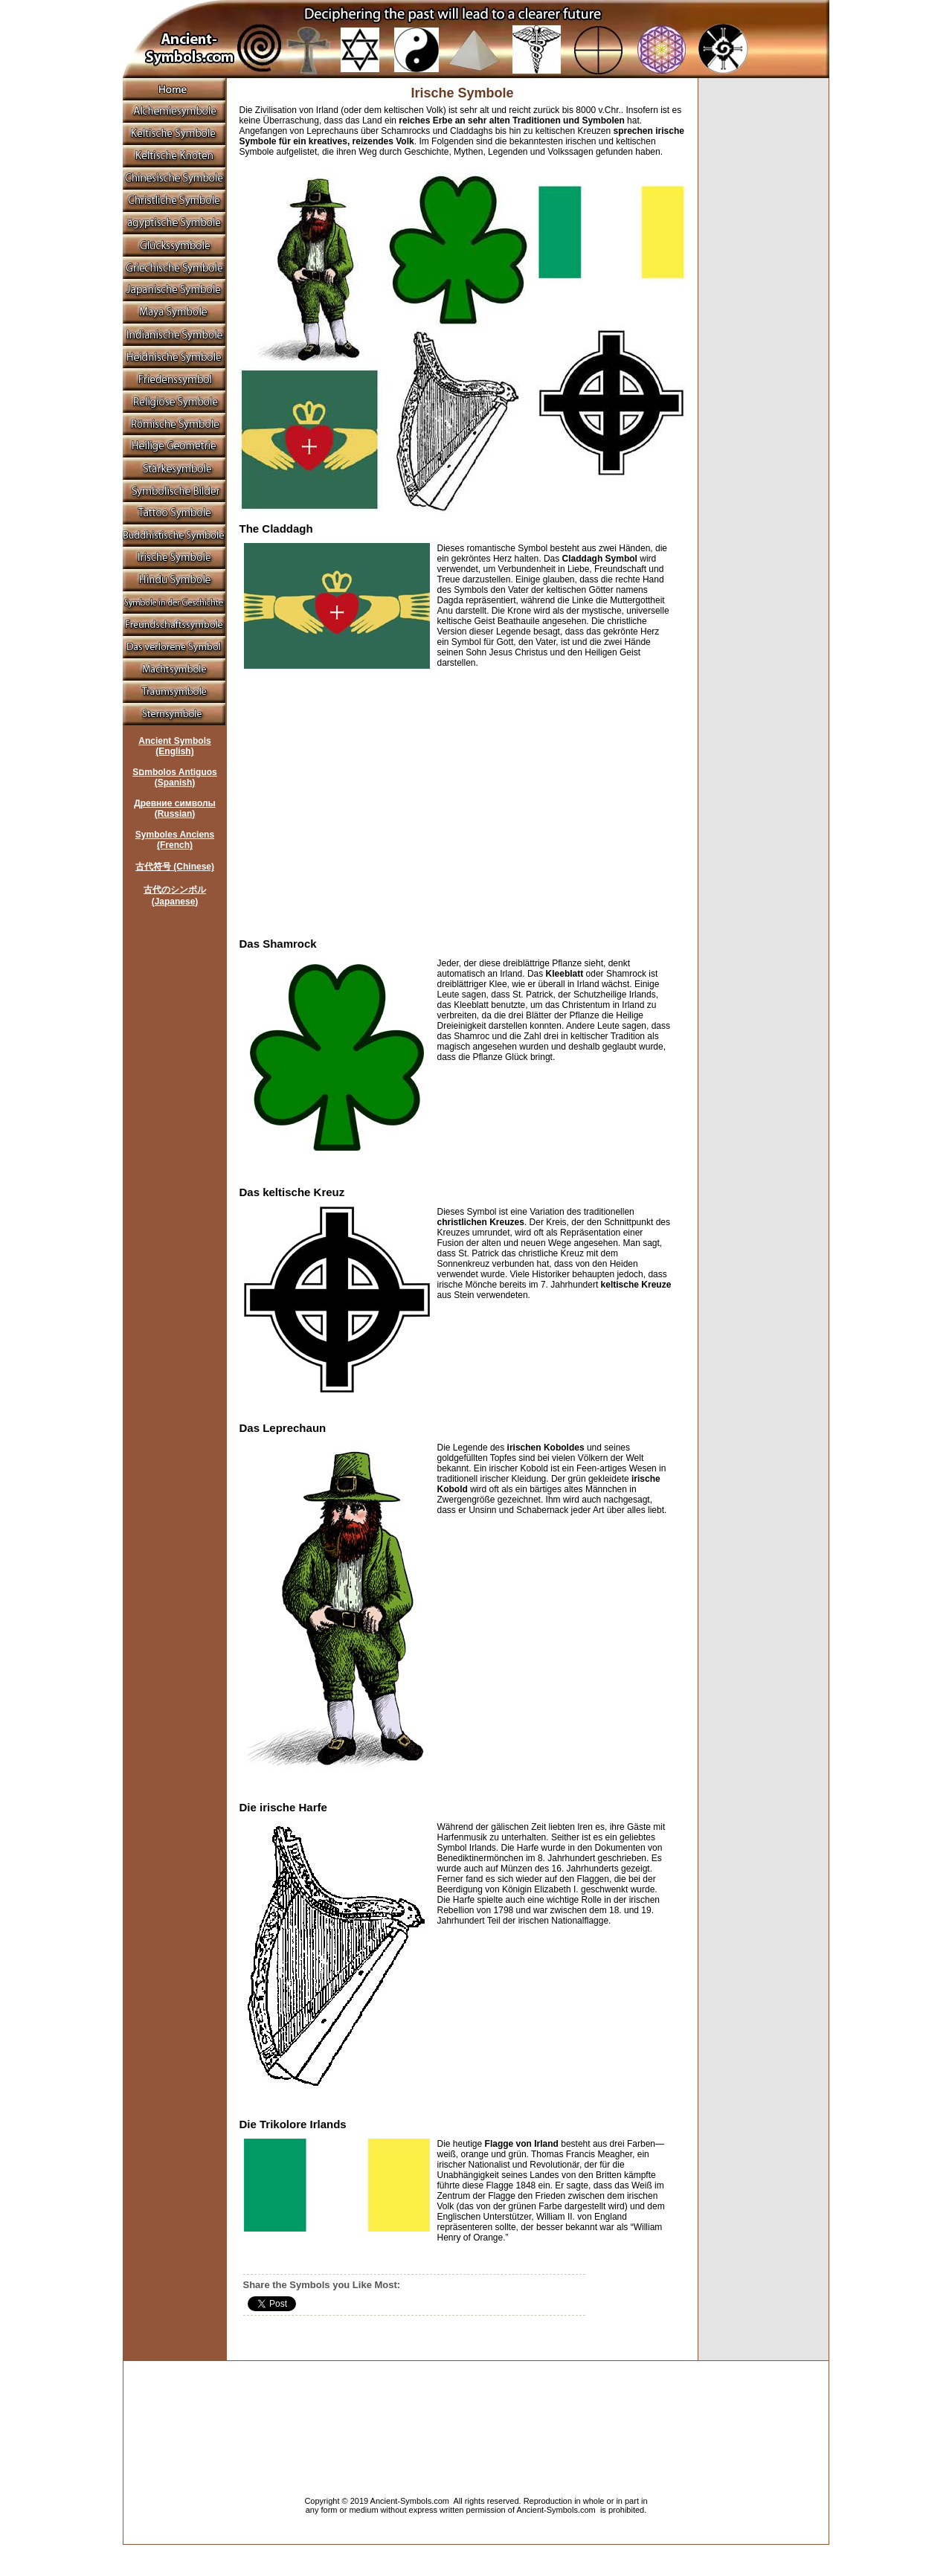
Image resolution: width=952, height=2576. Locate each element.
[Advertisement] (364, 798)
